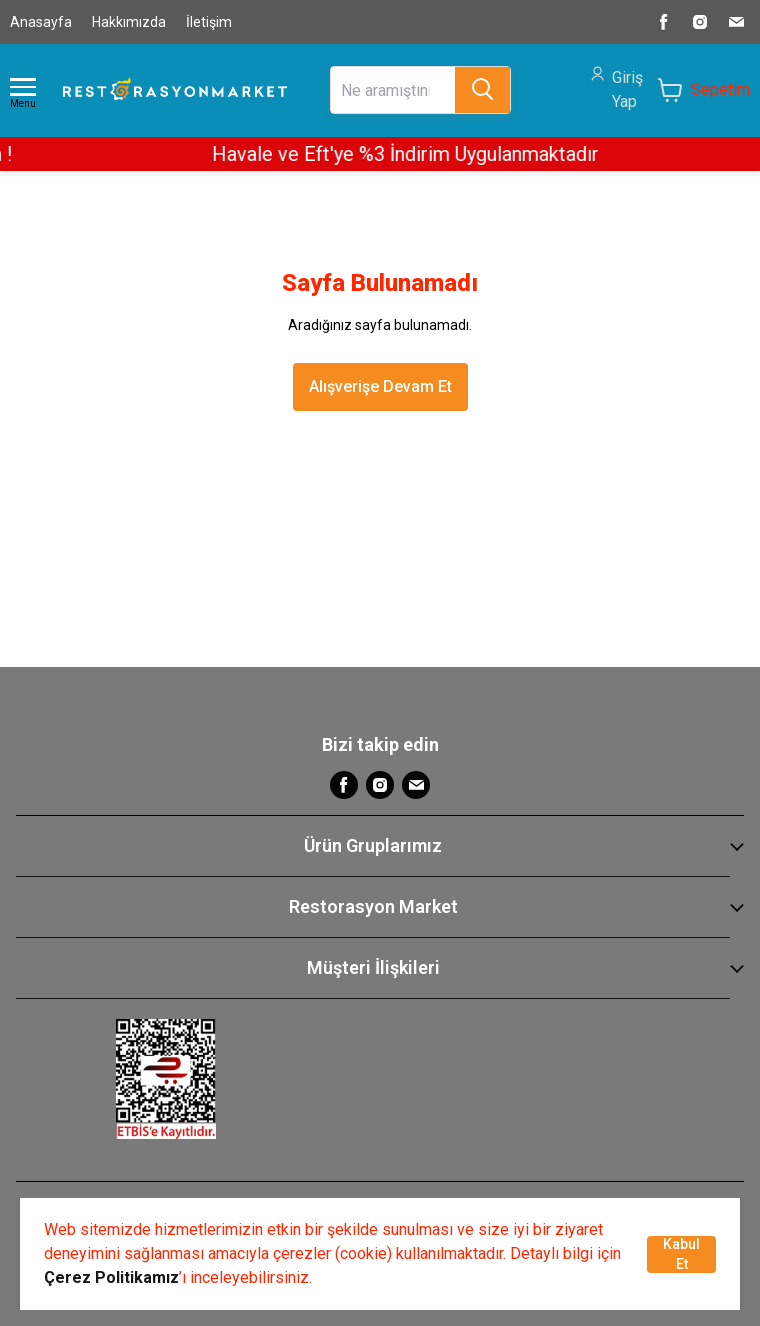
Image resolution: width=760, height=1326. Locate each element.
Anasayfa (41, 22)
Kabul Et (681, 1254)
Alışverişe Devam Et (380, 386)
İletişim (209, 22)
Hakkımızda (129, 22)
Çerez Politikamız (111, 1277)
